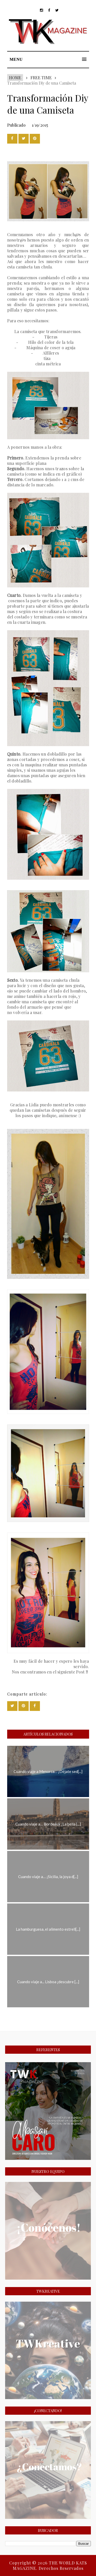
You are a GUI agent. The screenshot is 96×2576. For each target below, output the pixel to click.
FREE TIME (41, 77)
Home (15, 77)
